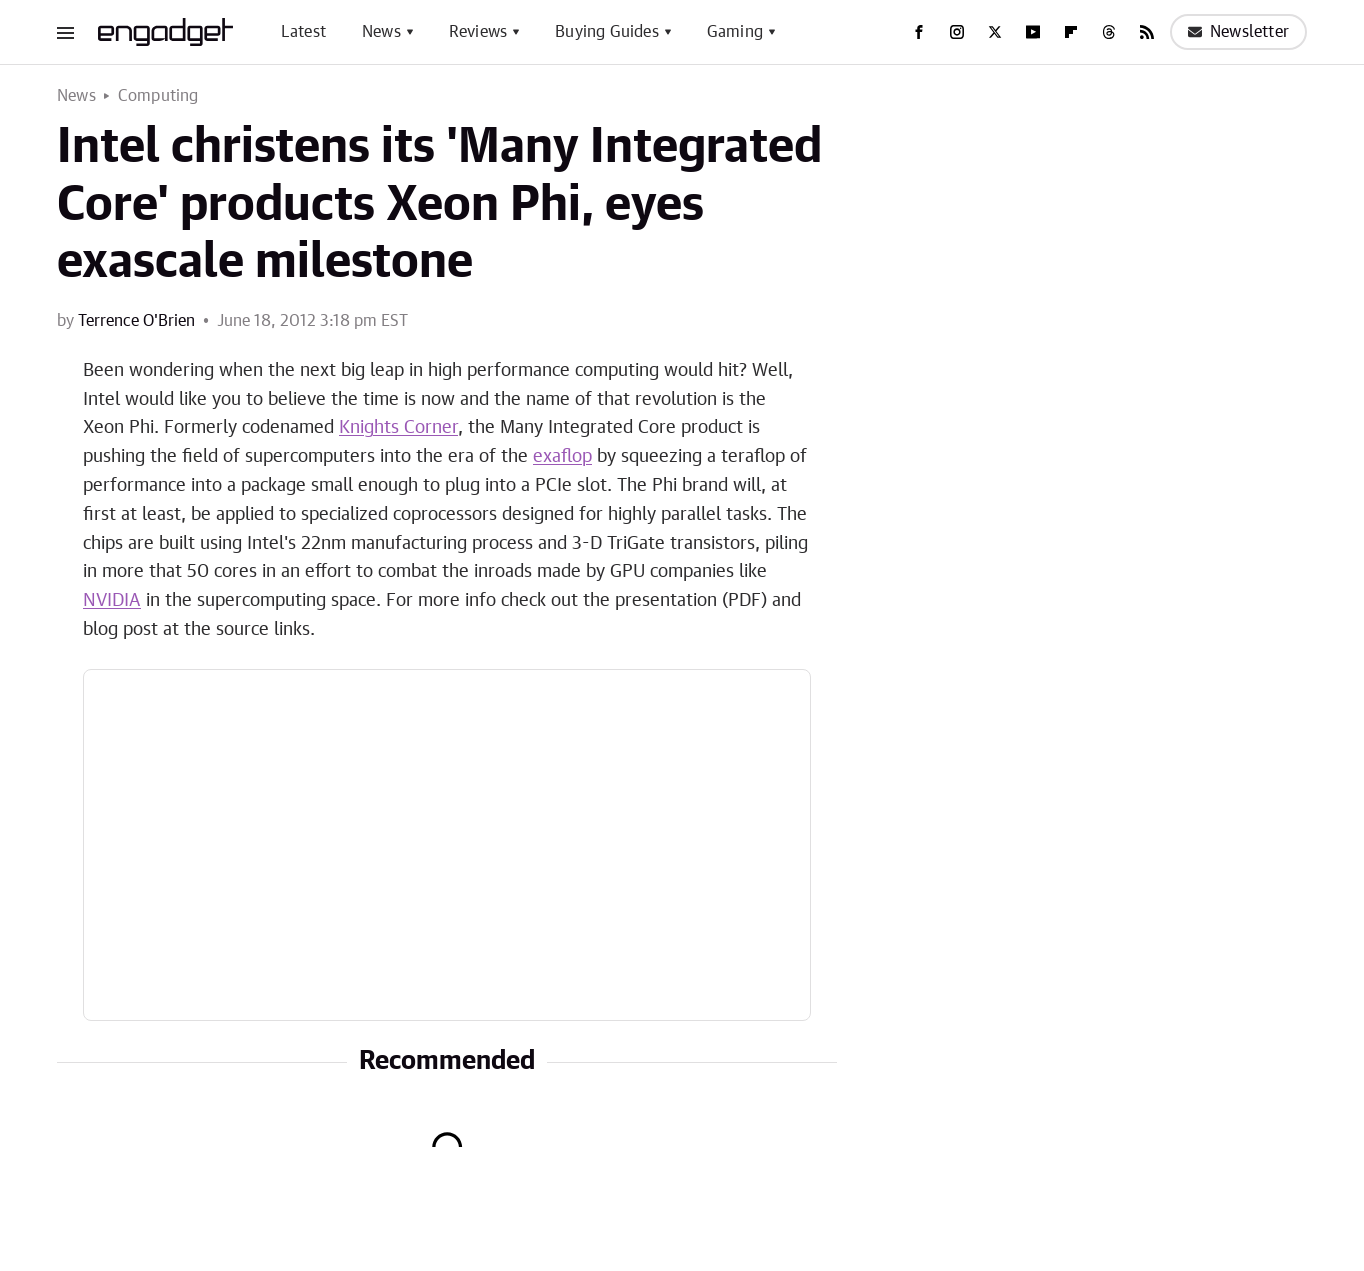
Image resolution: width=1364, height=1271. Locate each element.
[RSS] (1147, 32)
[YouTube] (1033, 32)
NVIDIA (112, 601)
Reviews (478, 32)
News (381, 32)
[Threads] (1109, 32)
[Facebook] (919, 32)
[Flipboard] (1071, 32)
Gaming (735, 32)
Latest (303, 32)
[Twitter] (995, 32)
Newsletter (1238, 32)
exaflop (562, 457)
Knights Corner (398, 428)
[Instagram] (957, 32)
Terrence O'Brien (136, 321)
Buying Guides (607, 32)
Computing (158, 96)
